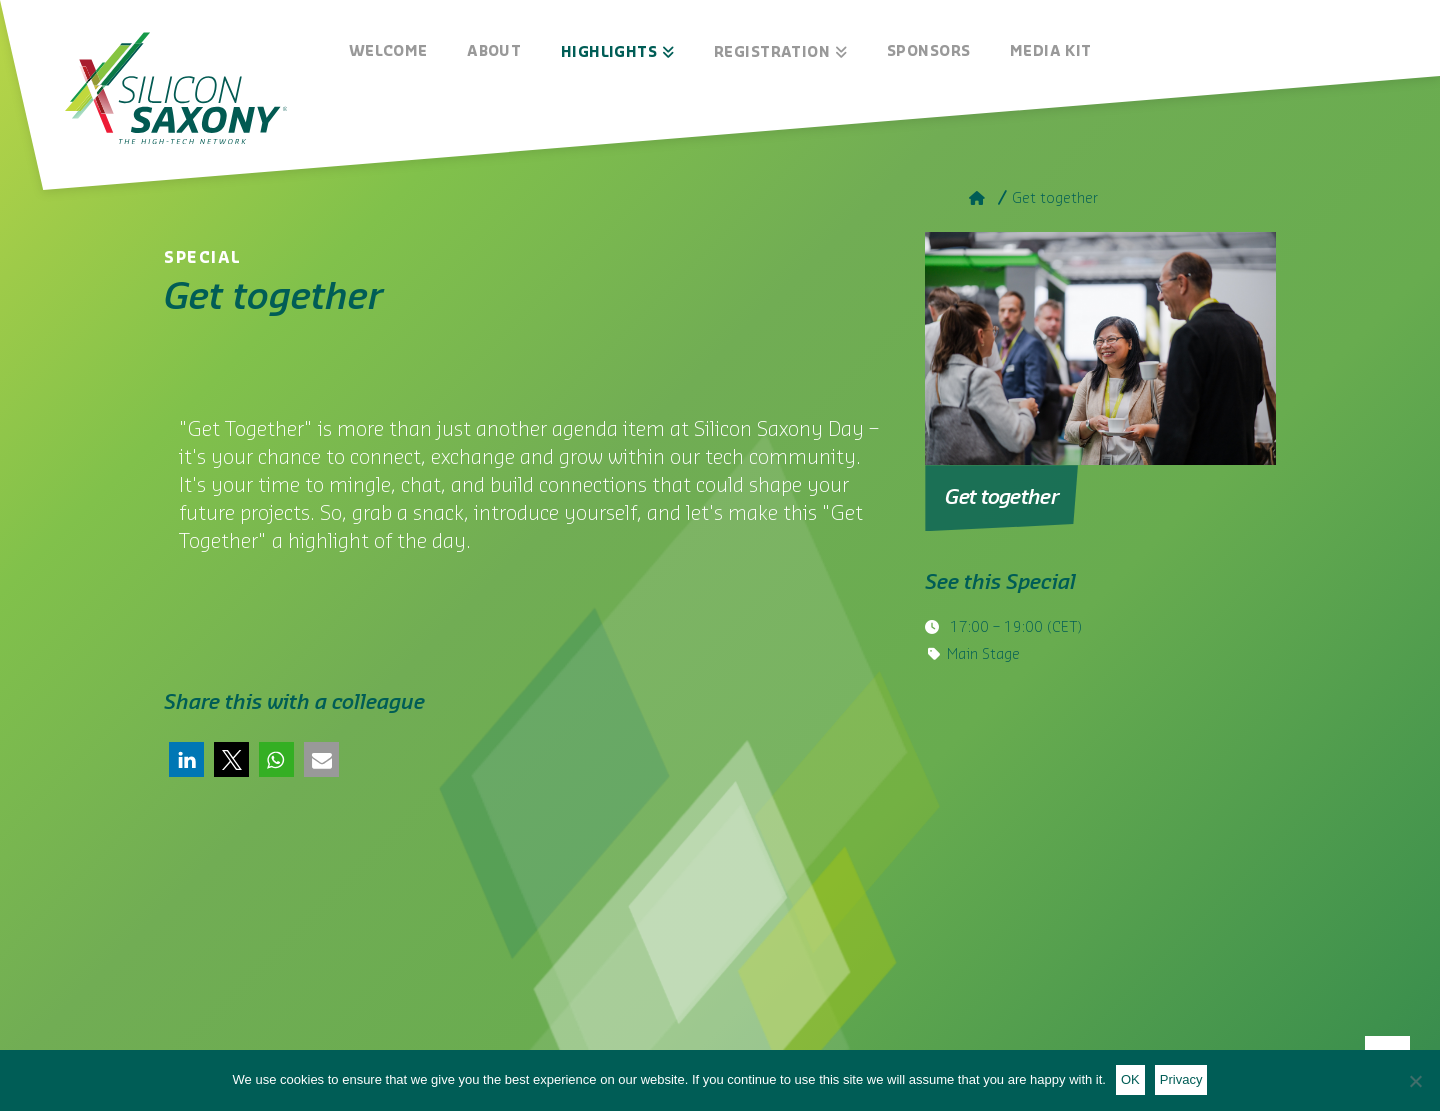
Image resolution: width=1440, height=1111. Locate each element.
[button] (186, 759)
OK (1130, 1079)
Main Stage (983, 655)
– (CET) (1014, 628)
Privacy (1181, 1079)
